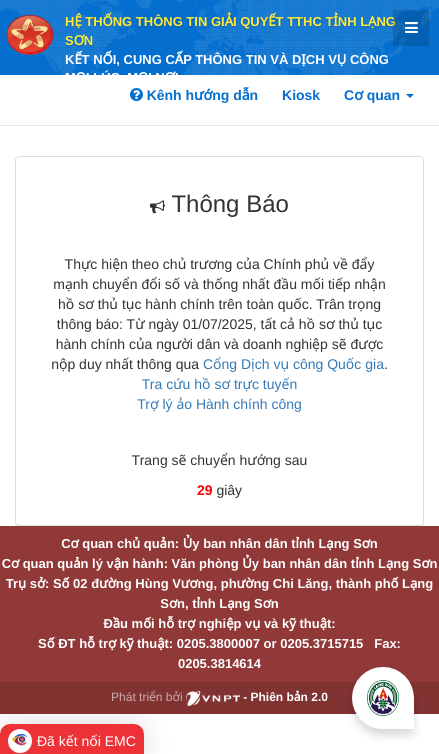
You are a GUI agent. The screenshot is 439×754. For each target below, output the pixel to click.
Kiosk (301, 95)
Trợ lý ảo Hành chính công (219, 404)
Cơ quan (379, 95)
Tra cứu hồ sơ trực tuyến (219, 384)
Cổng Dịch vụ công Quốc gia (293, 364)
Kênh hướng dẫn (194, 95)
